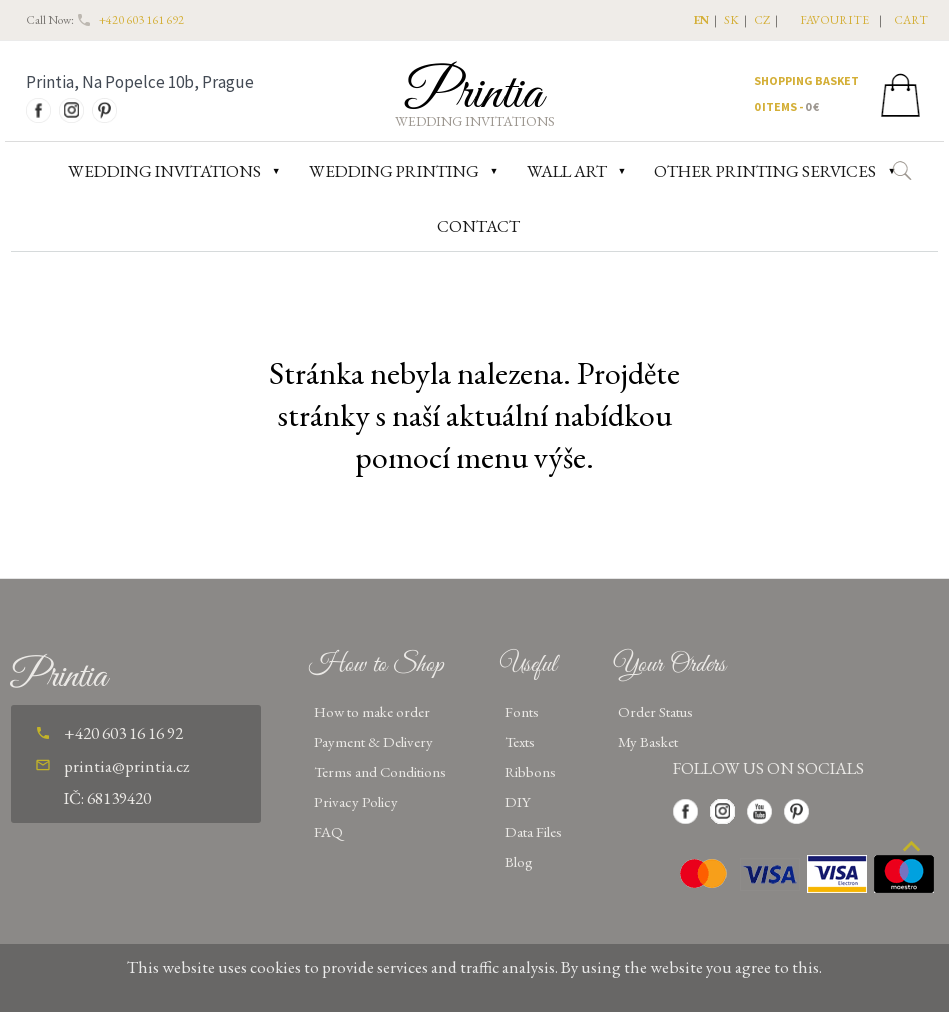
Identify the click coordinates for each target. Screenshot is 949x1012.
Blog (519, 861)
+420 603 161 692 (141, 20)
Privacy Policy (356, 801)
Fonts (522, 711)
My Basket (648, 741)
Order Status (655, 711)
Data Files (533, 831)
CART (911, 20)
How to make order (372, 711)
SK (731, 20)
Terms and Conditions (380, 771)
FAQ (328, 831)
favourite (834, 20)
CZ (762, 20)
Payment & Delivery (373, 741)
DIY (518, 801)
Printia (474, 94)
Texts (520, 741)
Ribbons (530, 771)
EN (701, 20)
